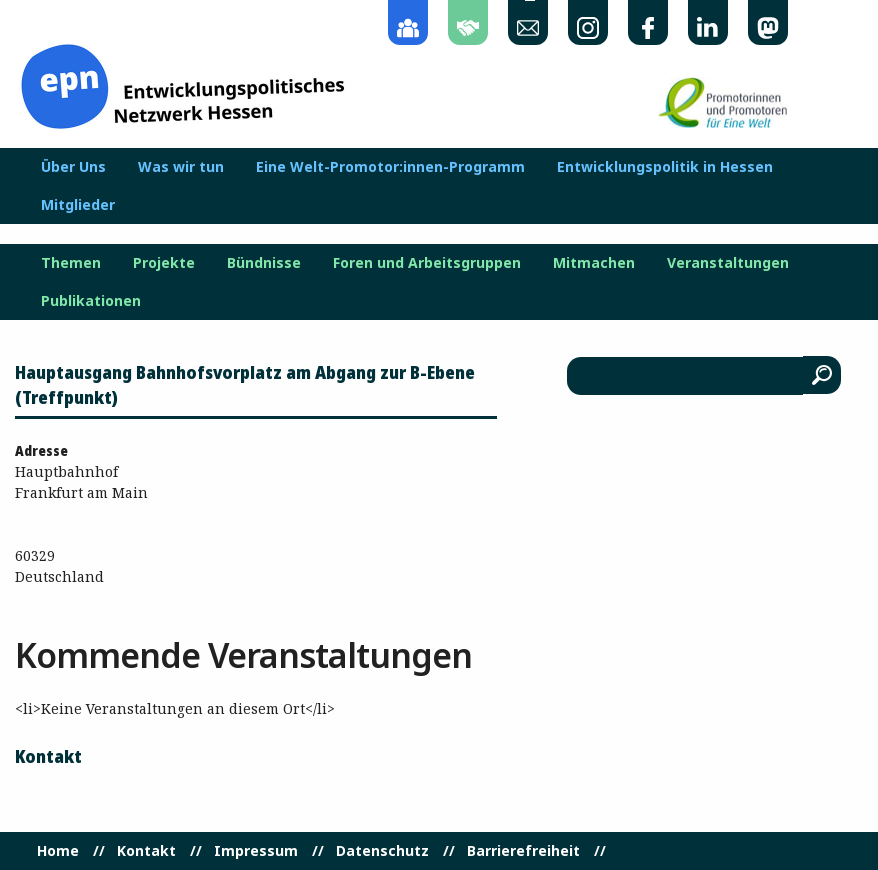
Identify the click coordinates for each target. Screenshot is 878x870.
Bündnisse (264, 263)
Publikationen (91, 301)
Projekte (164, 263)
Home (58, 851)
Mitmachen (594, 263)
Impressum (256, 851)
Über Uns (73, 167)
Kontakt (146, 851)
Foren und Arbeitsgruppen (427, 263)
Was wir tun (181, 167)
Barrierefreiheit (523, 851)
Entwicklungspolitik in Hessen (665, 167)
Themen (71, 263)
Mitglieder (78, 205)
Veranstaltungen (728, 263)
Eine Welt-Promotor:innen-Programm (390, 167)
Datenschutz (382, 851)
